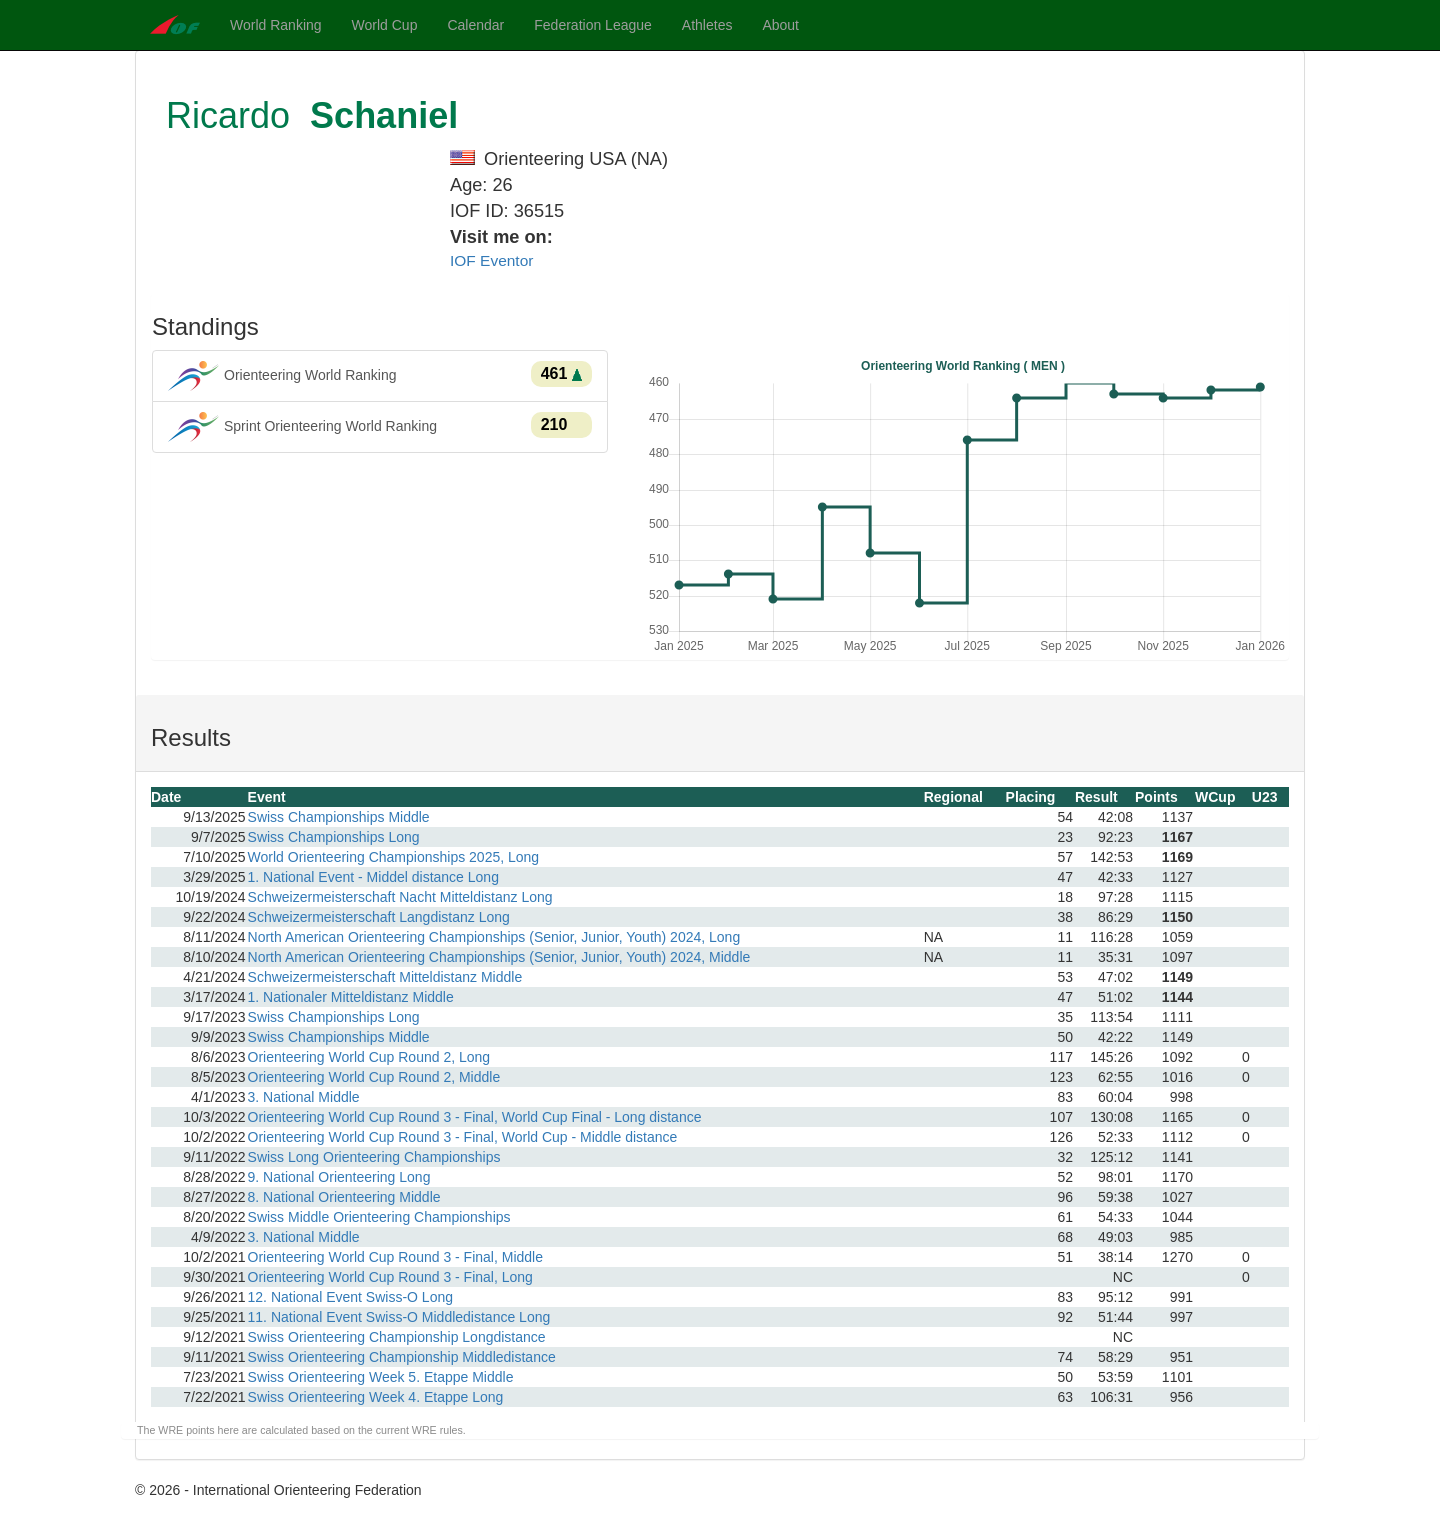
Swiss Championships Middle (339, 817)
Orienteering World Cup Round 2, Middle (374, 1077)
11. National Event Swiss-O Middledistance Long (399, 1317)
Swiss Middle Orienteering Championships (379, 1217)
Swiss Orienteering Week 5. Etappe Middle (381, 1377)
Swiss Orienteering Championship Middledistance (402, 1357)
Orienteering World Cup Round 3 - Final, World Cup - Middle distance (463, 1137)
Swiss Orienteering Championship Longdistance (397, 1337)
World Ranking (276, 25)
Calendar (475, 25)
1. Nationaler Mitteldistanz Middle (351, 997)
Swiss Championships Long (334, 837)
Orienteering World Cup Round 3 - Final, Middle (395, 1257)
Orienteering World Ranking (380, 376)
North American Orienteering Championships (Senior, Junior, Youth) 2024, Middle (499, 957)
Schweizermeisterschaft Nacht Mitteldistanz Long (400, 897)
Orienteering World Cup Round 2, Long (369, 1057)
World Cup (385, 25)
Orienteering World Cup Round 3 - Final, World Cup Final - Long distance (475, 1117)
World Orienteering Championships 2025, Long (394, 857)
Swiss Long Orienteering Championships (374, 1157)
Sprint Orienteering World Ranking (380, 427)
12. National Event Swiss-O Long (350, 1297)
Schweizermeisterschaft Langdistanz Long (379, 917)
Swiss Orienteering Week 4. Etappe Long (376, 1397)
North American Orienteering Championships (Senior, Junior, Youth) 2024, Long (494, 937)
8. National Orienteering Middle (344, 1197)
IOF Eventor (491, 260)
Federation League (593, 25)
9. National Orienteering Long (339, 1177)
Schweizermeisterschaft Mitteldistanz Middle (385, 977)
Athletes (707, 25)
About (780, 25)
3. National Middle (304, 1097)
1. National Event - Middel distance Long (373, 877)
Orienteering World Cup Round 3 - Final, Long (390, 1277)
